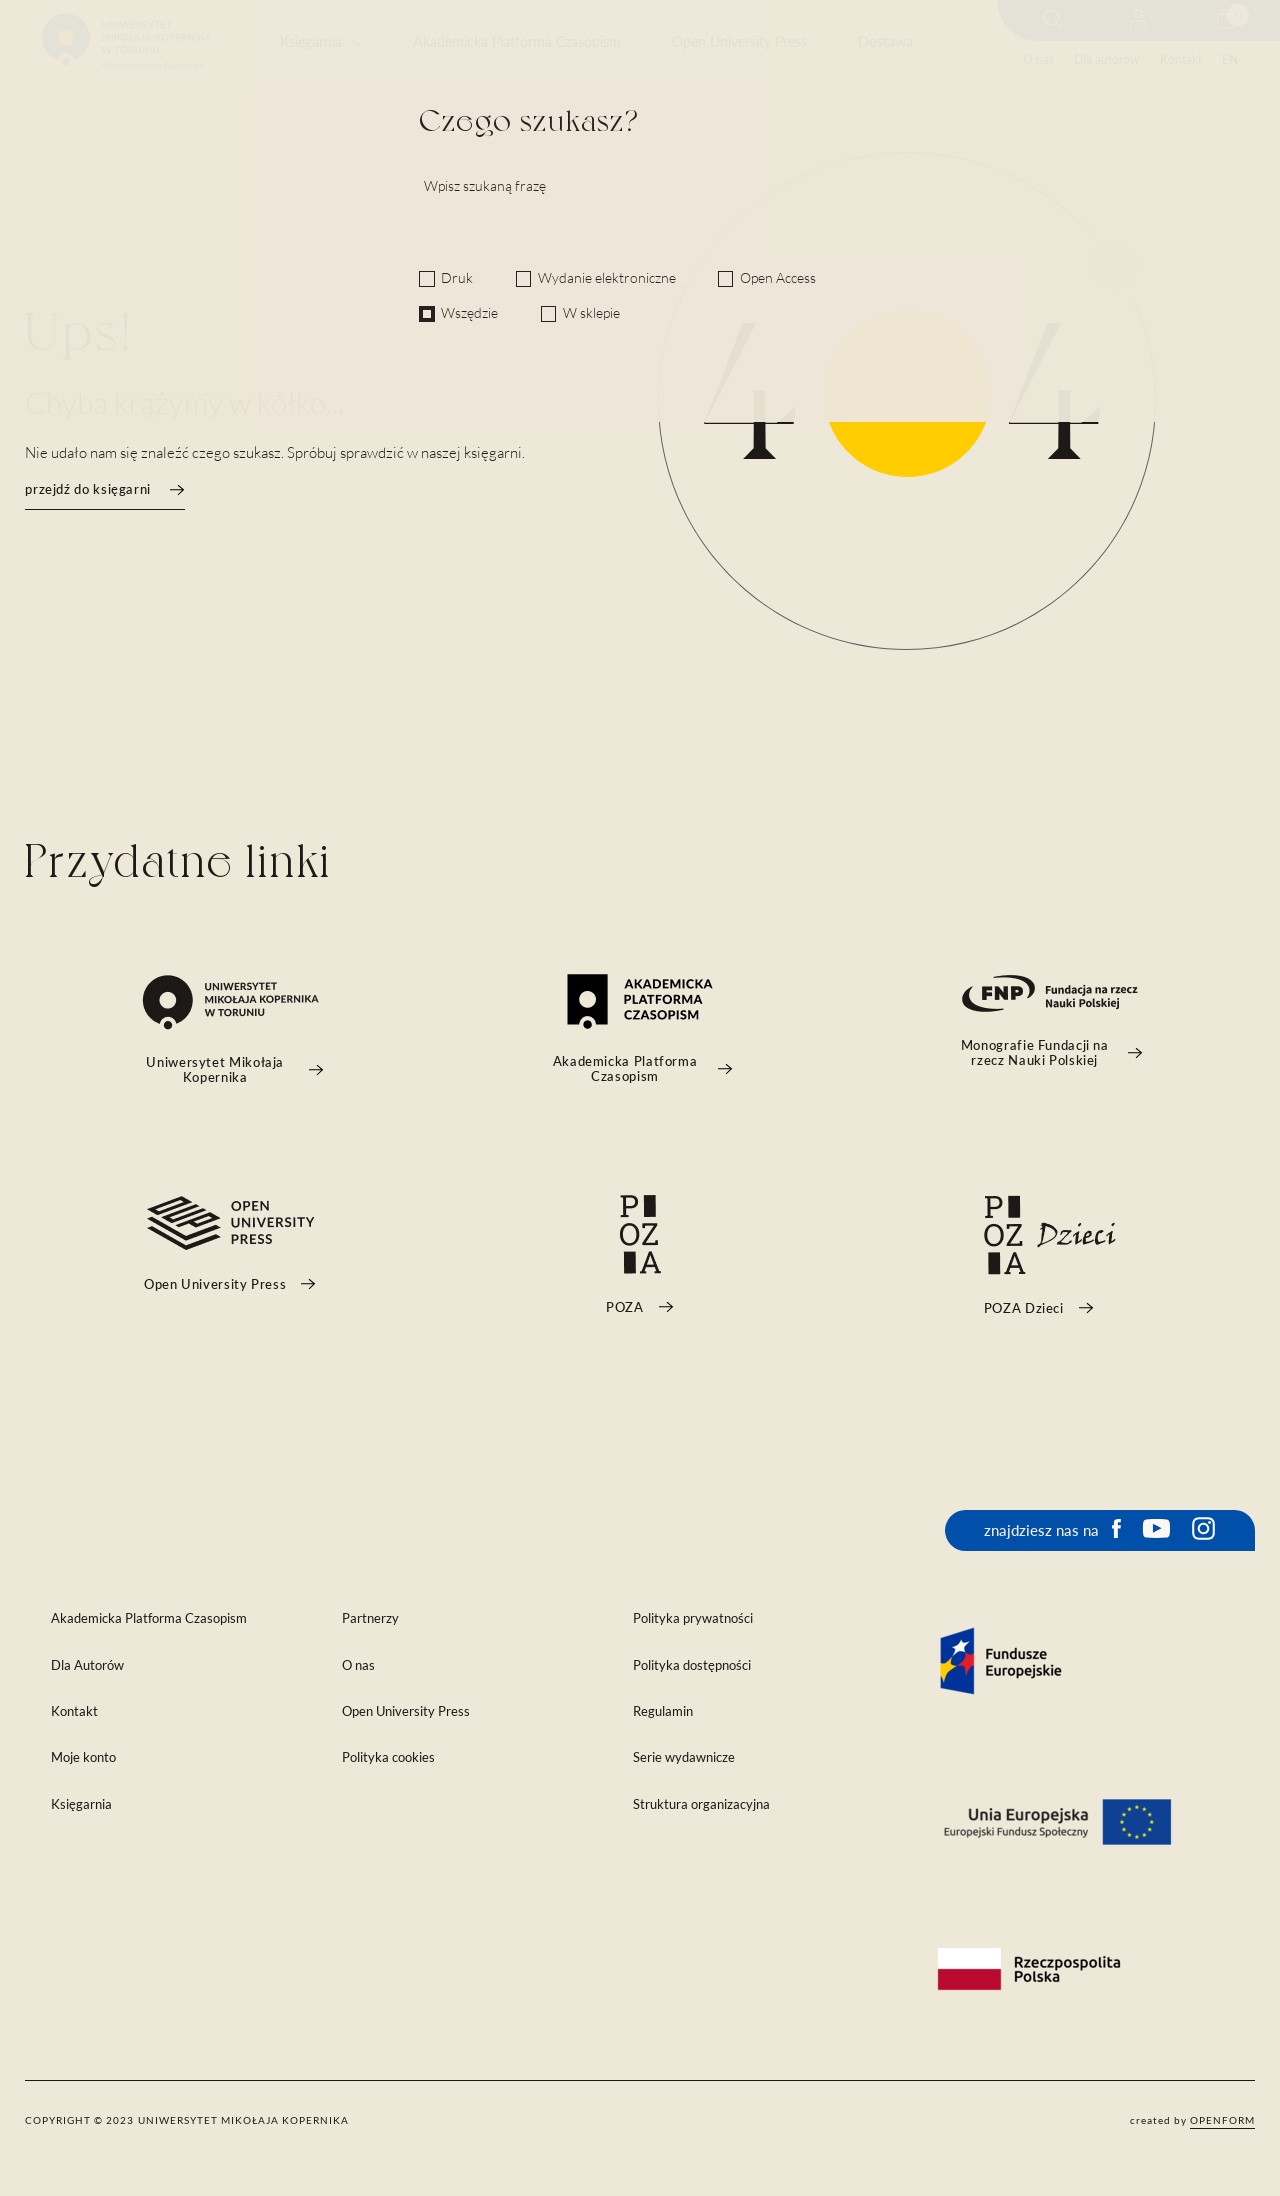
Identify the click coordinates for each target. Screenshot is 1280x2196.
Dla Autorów (87, 1665)
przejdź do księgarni (104, 489)
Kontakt (1181, 59)
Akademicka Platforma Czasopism (517, 42)
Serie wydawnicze (684, 1757)
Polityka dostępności (692, 1665)
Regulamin (663, 1711)
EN (1230, 59)
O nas (1038, 59)
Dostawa (885, 42)
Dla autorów (1106, 59)
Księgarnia (311, 42)
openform (1222, 2120)
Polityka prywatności (693, 1618)
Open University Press (739, 42)
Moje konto (83, 1757)
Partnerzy (370, 1618)
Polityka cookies (388, 1757)
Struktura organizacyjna (701, 1804)
